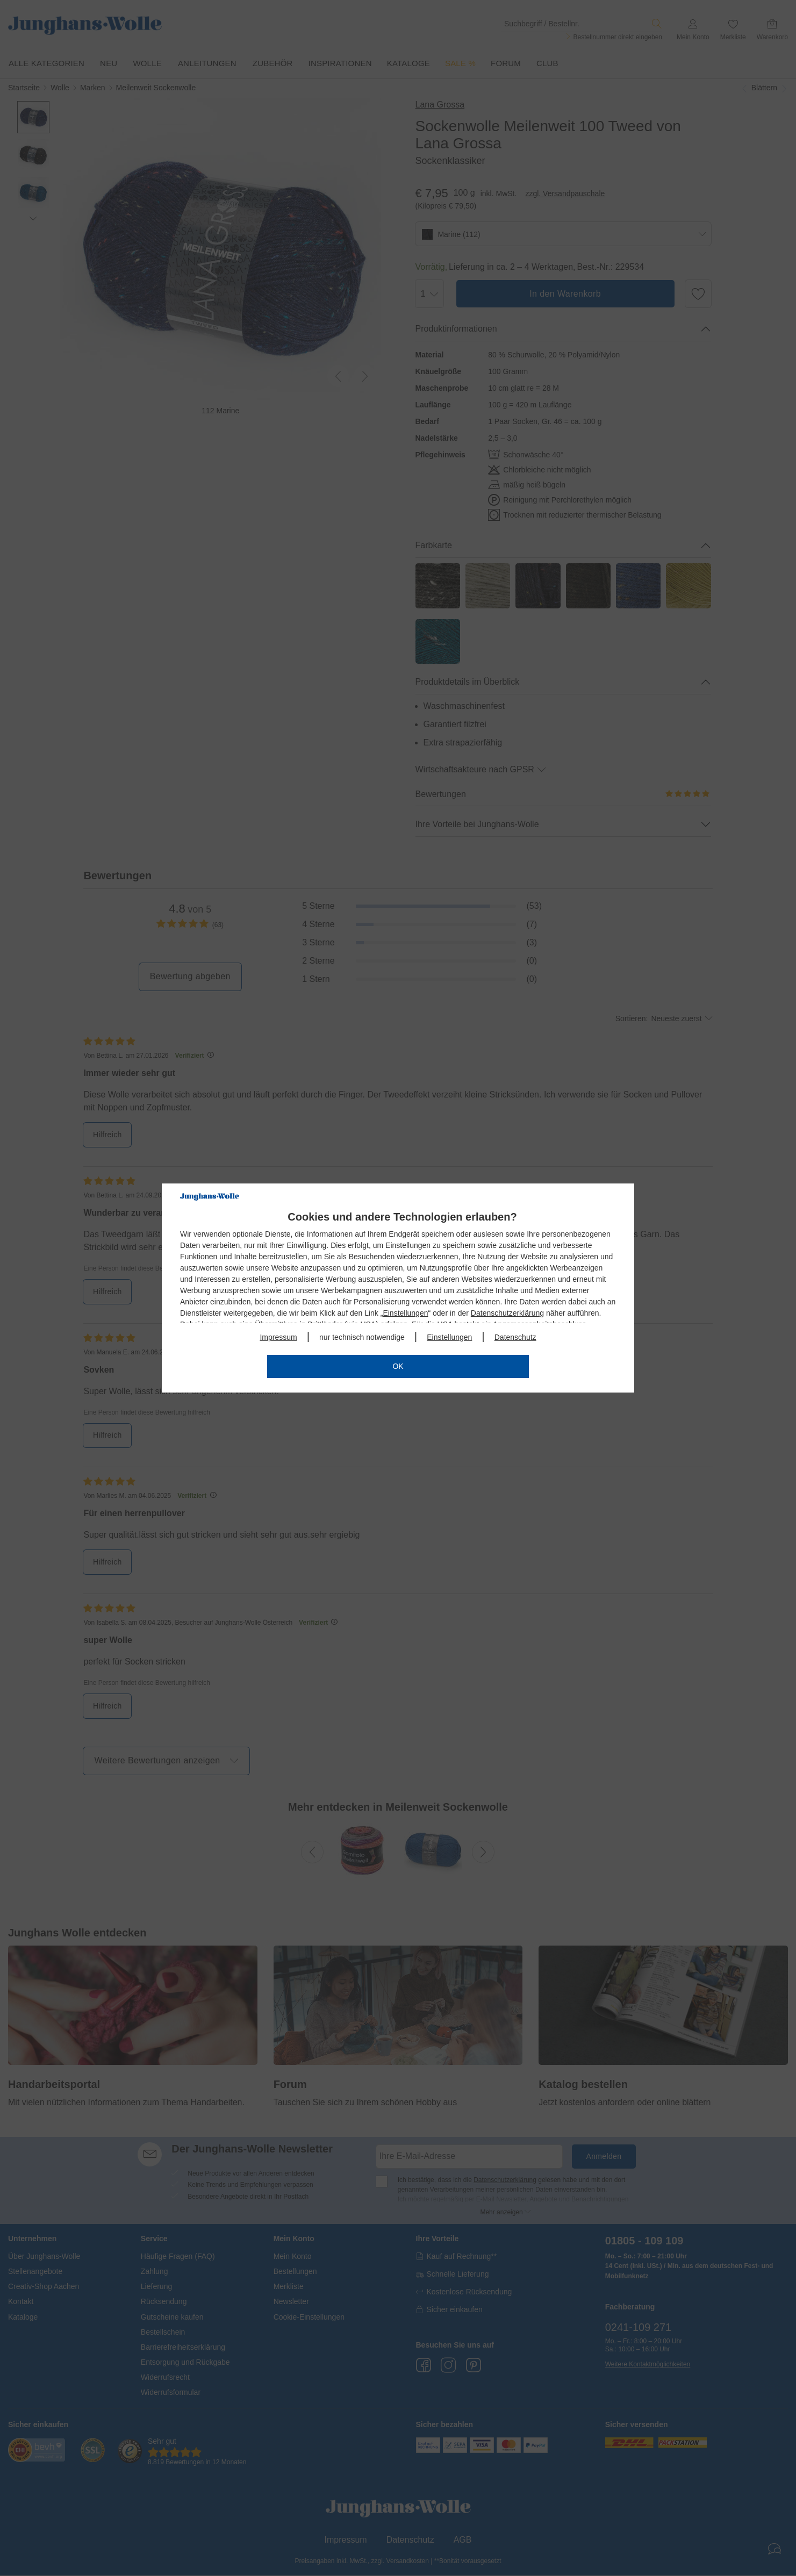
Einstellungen (405, 1313)
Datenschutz (515, 1337)
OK (397, 1366)
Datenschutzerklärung (507, 1313)
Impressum (278, 1337)
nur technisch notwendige (362, 1337)
